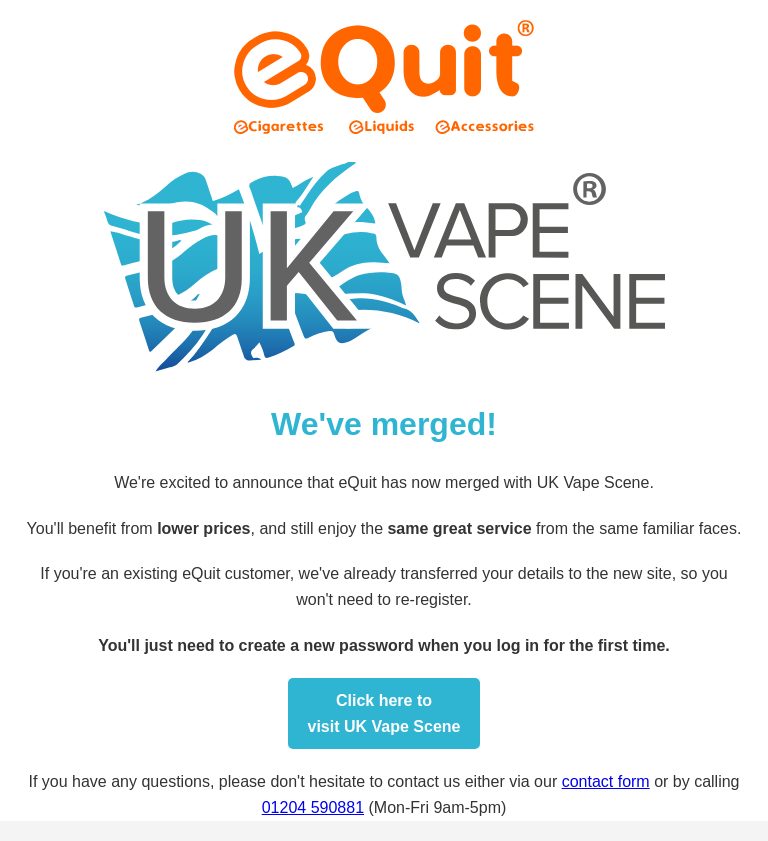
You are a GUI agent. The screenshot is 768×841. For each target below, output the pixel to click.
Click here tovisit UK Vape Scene (384, 713)
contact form (606, 781)
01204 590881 (313, 807)
